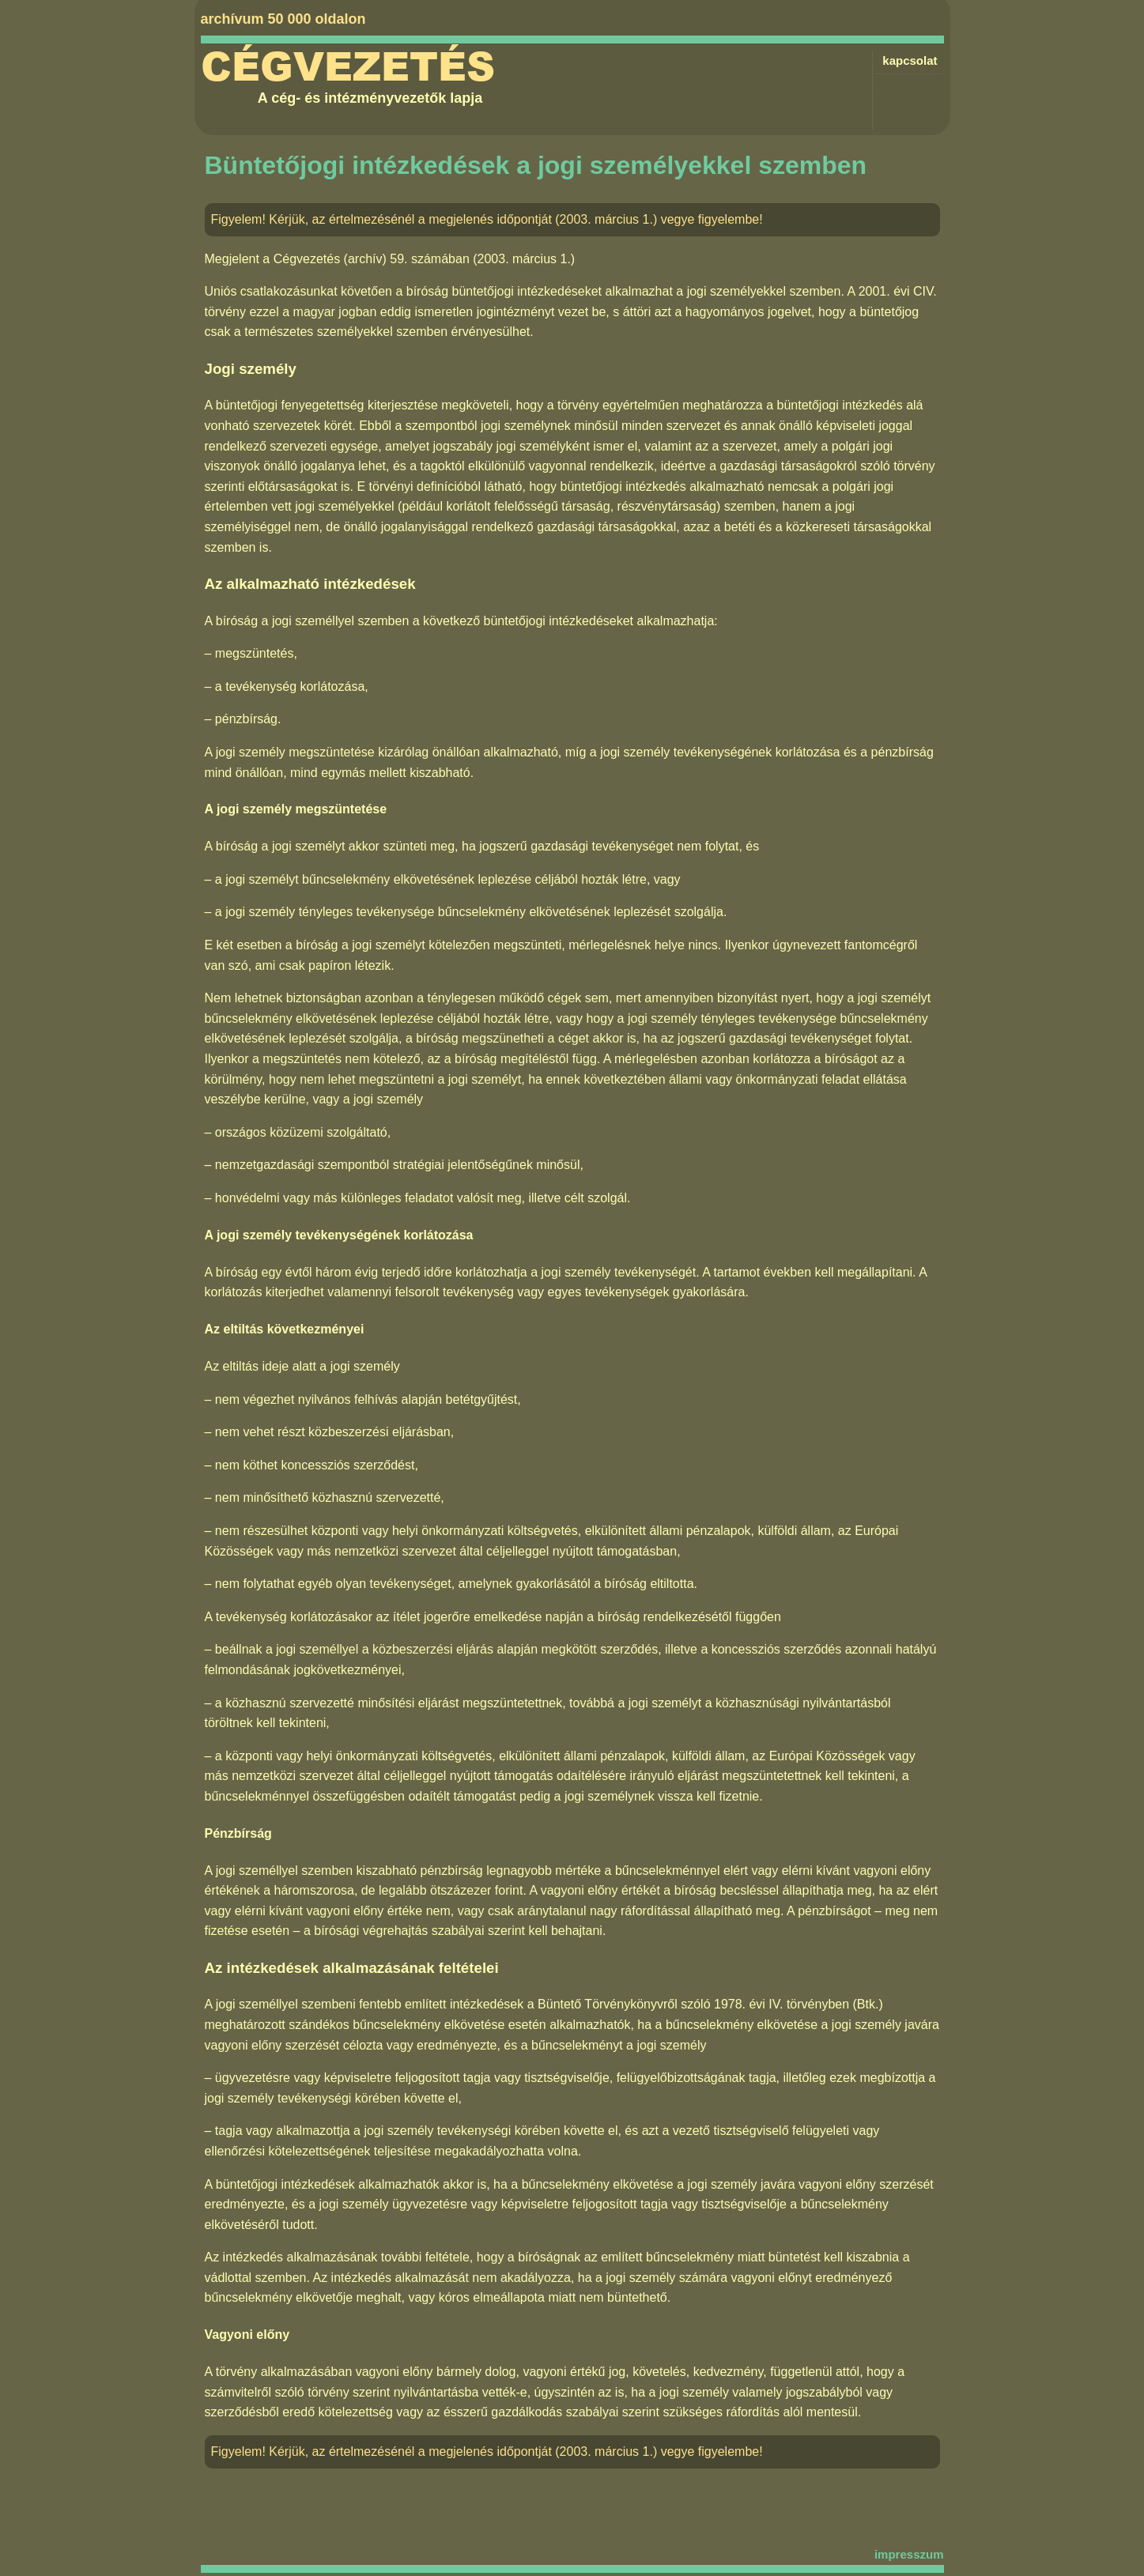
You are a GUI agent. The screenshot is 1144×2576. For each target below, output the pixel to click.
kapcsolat (909, 60)
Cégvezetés (348, 67)
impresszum (909, 2554)
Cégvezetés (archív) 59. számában (372, 259)
